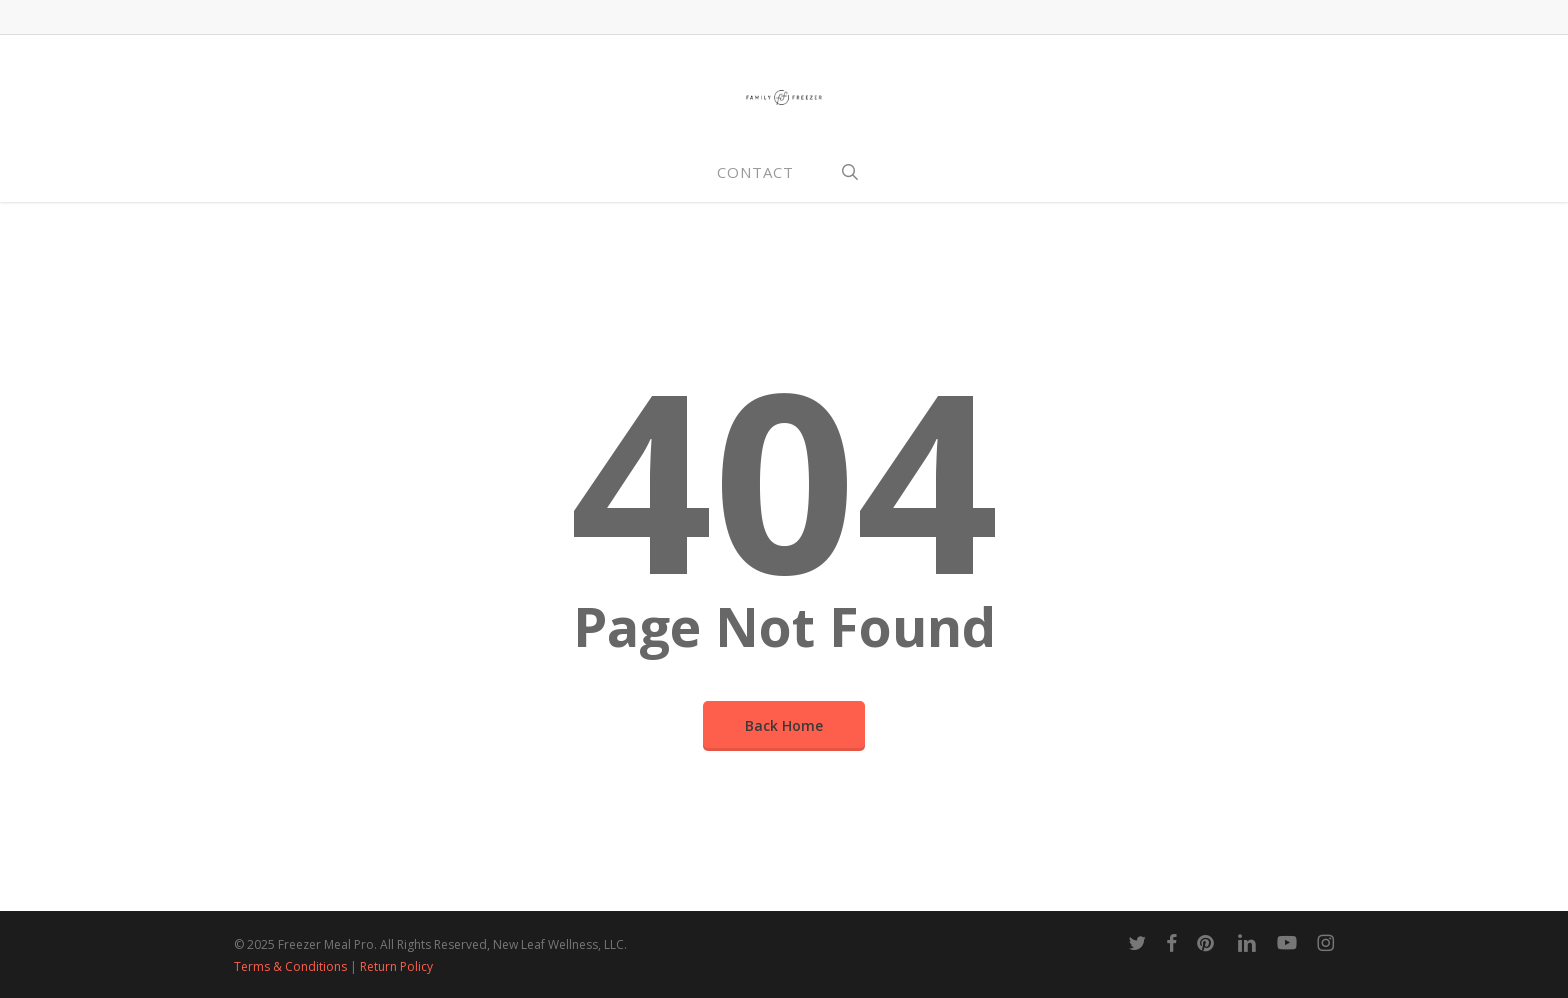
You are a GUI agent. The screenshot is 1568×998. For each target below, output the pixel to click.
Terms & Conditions (290, 966)
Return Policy (396, 966)
